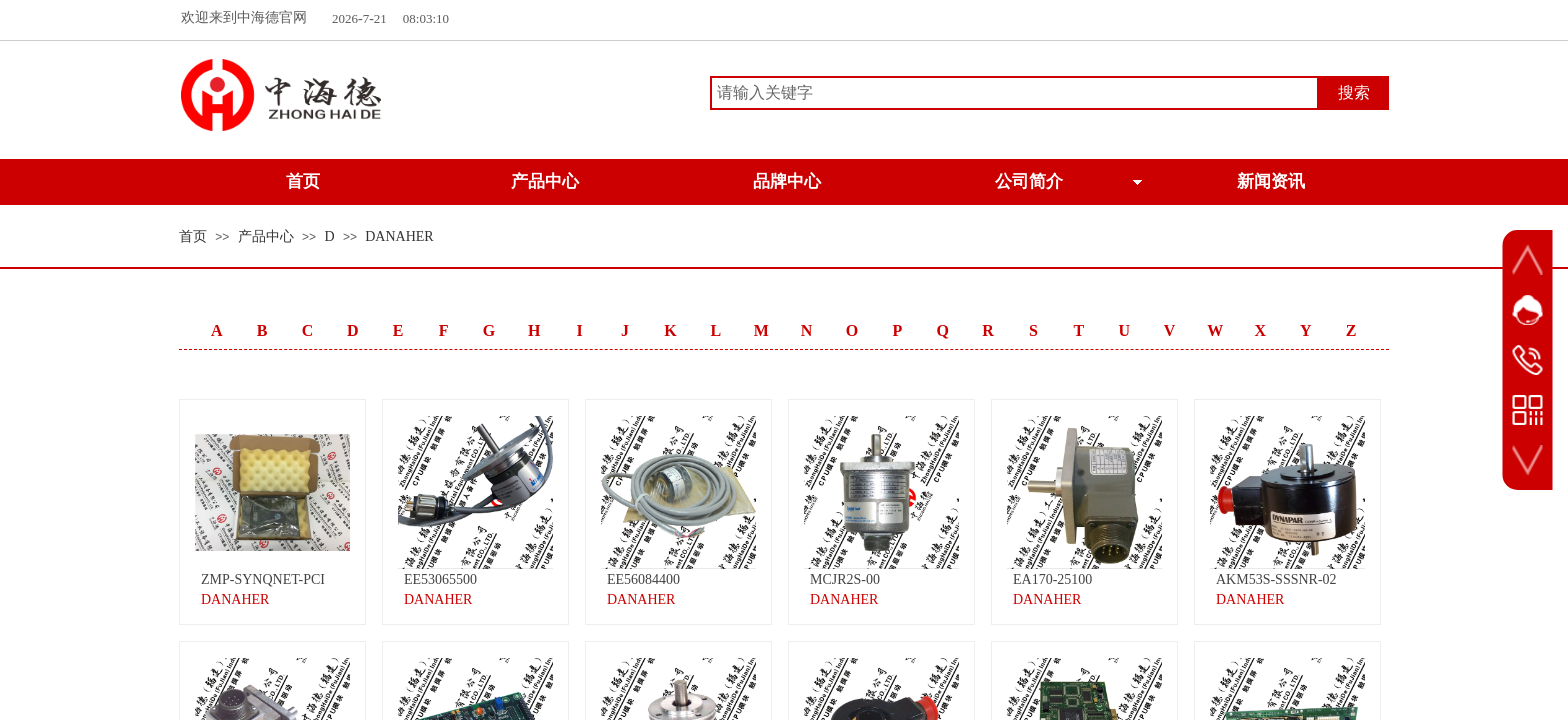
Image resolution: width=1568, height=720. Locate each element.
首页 (193, 236)
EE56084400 (643, 579)
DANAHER (399, 236)
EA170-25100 (1052, 579)
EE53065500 (440, 579)
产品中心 (266, 236)
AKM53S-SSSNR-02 (1276, 579)
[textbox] (1014, 93)
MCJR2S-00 (845, 579)
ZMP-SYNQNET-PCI (263, 579)
